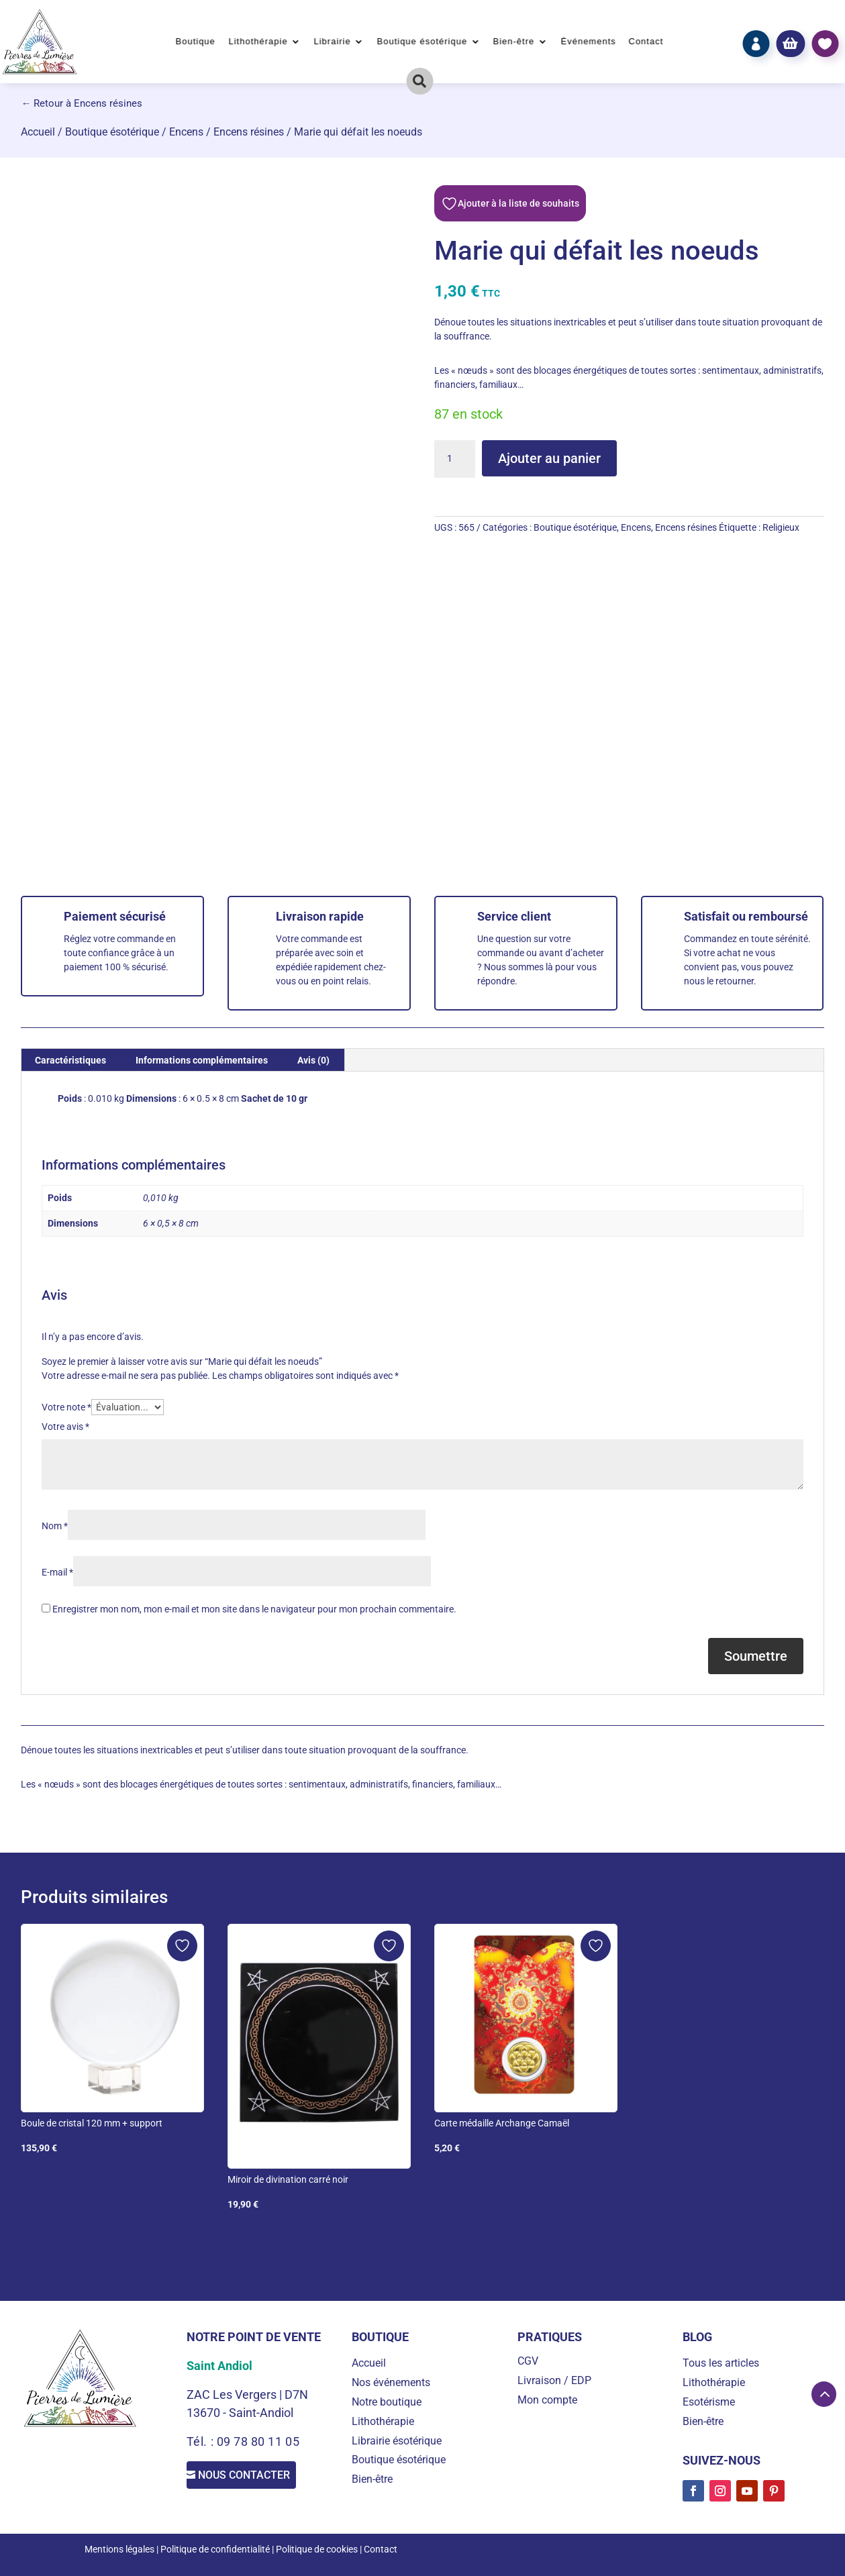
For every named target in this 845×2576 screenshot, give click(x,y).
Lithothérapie (257, 41)
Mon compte (547, 2399)
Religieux (780, 527)
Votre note (66, 1407)
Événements (587, 41)
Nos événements (391, 2382)
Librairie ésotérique (397, 2440)
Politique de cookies (317, 2549)
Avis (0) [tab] (313, 1060)
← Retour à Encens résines (81, 103)
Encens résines (248, 131)
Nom (55, 1526)
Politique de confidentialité (215, 2549)
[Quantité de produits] (454, 459)
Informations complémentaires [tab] (202, 1060)
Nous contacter (257, 2477)
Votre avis (65, 1426)
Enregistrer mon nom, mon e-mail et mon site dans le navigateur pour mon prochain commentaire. (254, 1609)
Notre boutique (386, 2401)
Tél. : (202, 2441)
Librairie (331, 41)
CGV (527, 2361)
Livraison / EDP (554, 2380)
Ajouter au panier (549, 458)
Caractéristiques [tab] (70, 1060)
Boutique (195, 41)
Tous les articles (721, 2363)
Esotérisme (709, 2401)
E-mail (57, 1572)
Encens (186, 131)
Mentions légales (119, 2549)
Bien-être (514, 41)
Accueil (38, 131)
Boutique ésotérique (422, 41)
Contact (646, 41)
